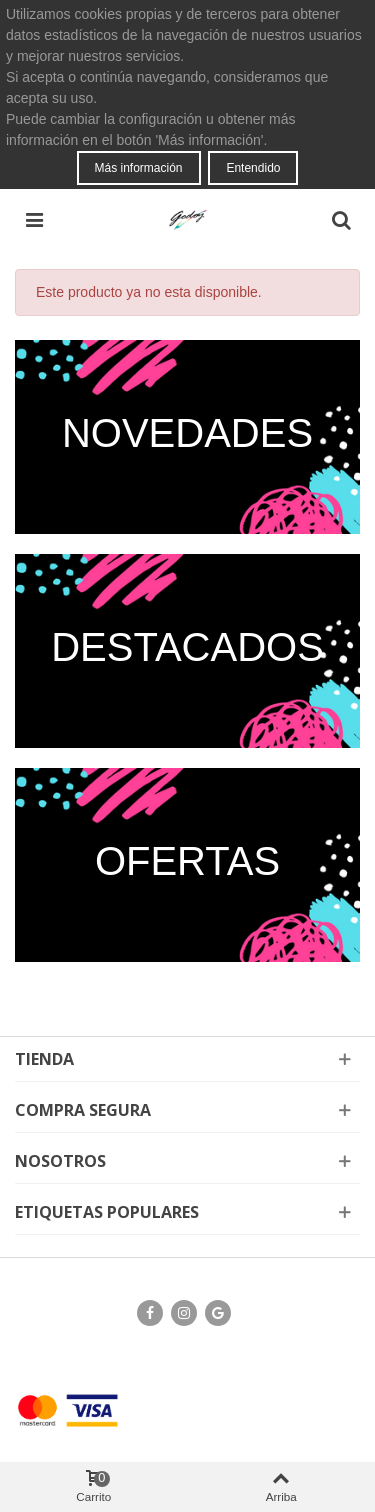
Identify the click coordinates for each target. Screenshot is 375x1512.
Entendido (253, 168)
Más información (139, 168)
